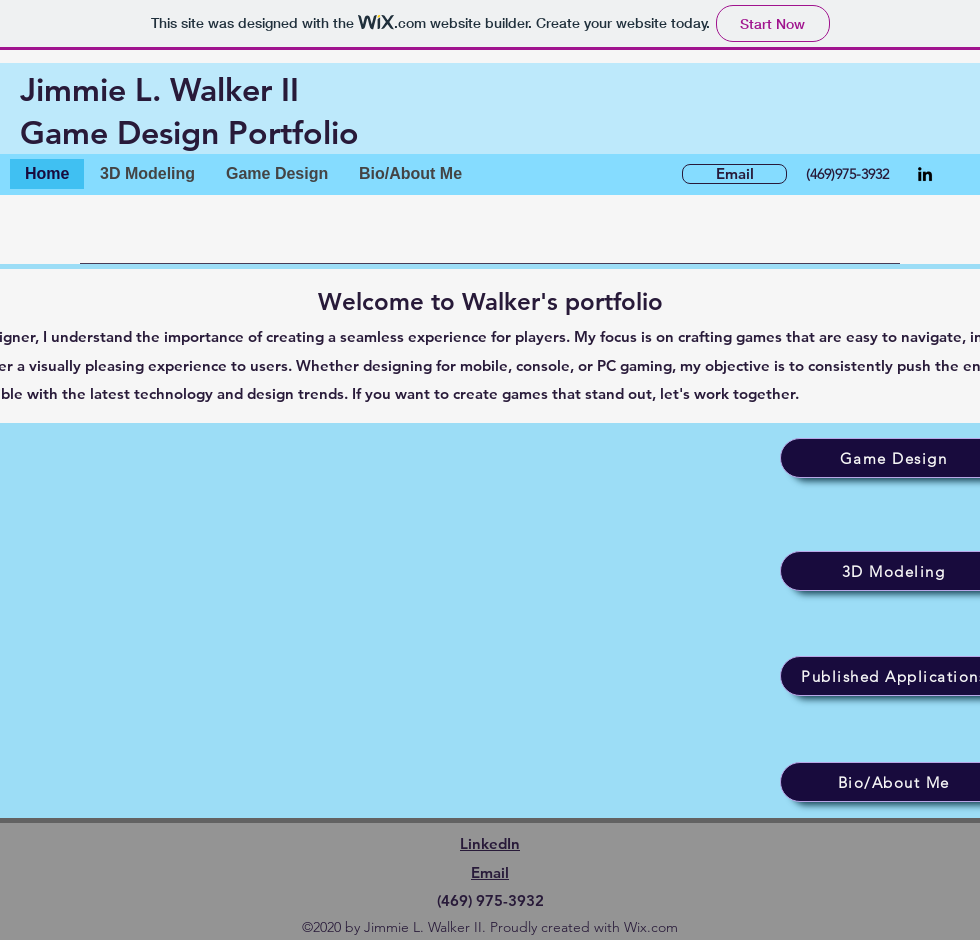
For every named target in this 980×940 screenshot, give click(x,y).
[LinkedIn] (925, 174)
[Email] (734, 174)
